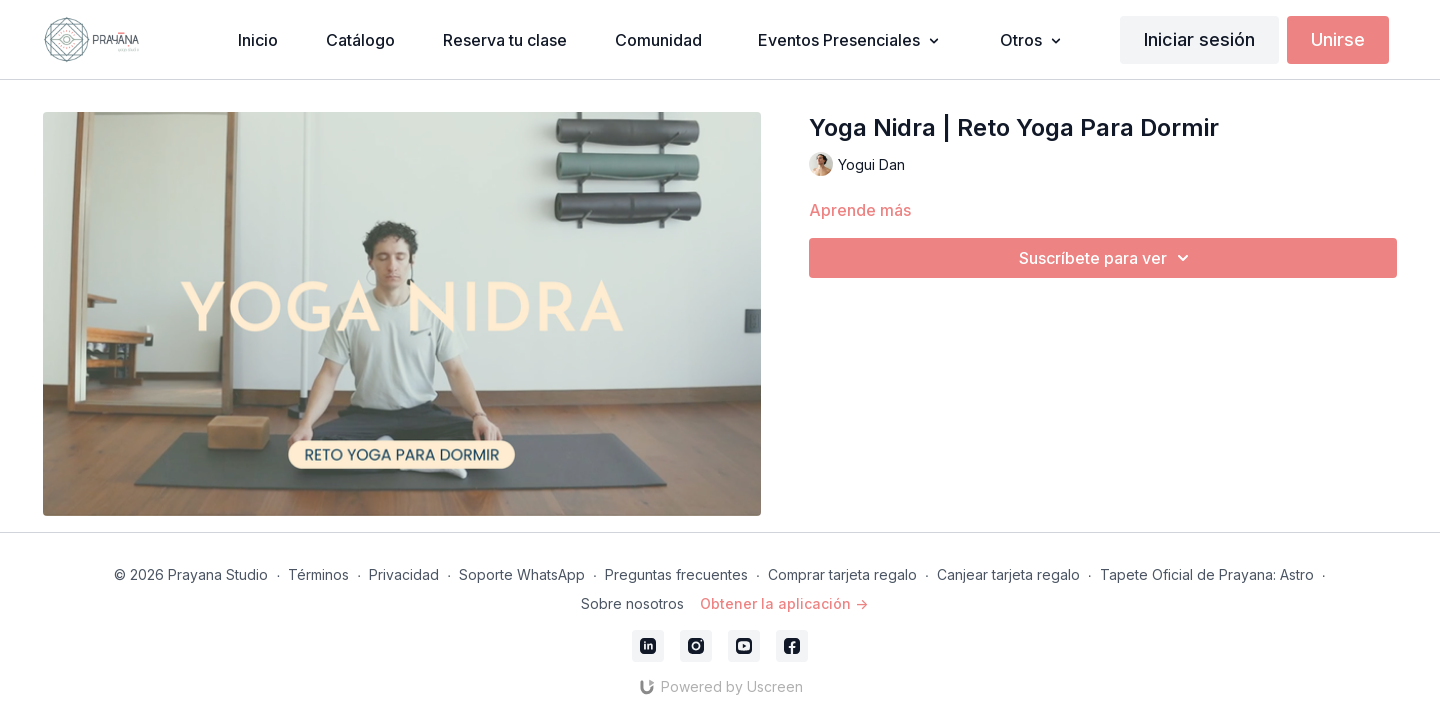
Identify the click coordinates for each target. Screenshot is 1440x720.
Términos (318, 574)
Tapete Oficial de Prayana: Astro (1207, 574)
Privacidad (404, 574)
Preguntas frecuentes (676, 574)
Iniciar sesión (1199, 39)
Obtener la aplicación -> (784, 603)
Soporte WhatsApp (522, 574)
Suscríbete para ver (1107, 258)
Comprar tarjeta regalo (842, 574)
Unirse (1338, 39)
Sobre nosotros (632, 603)
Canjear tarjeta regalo (1008, 574)
